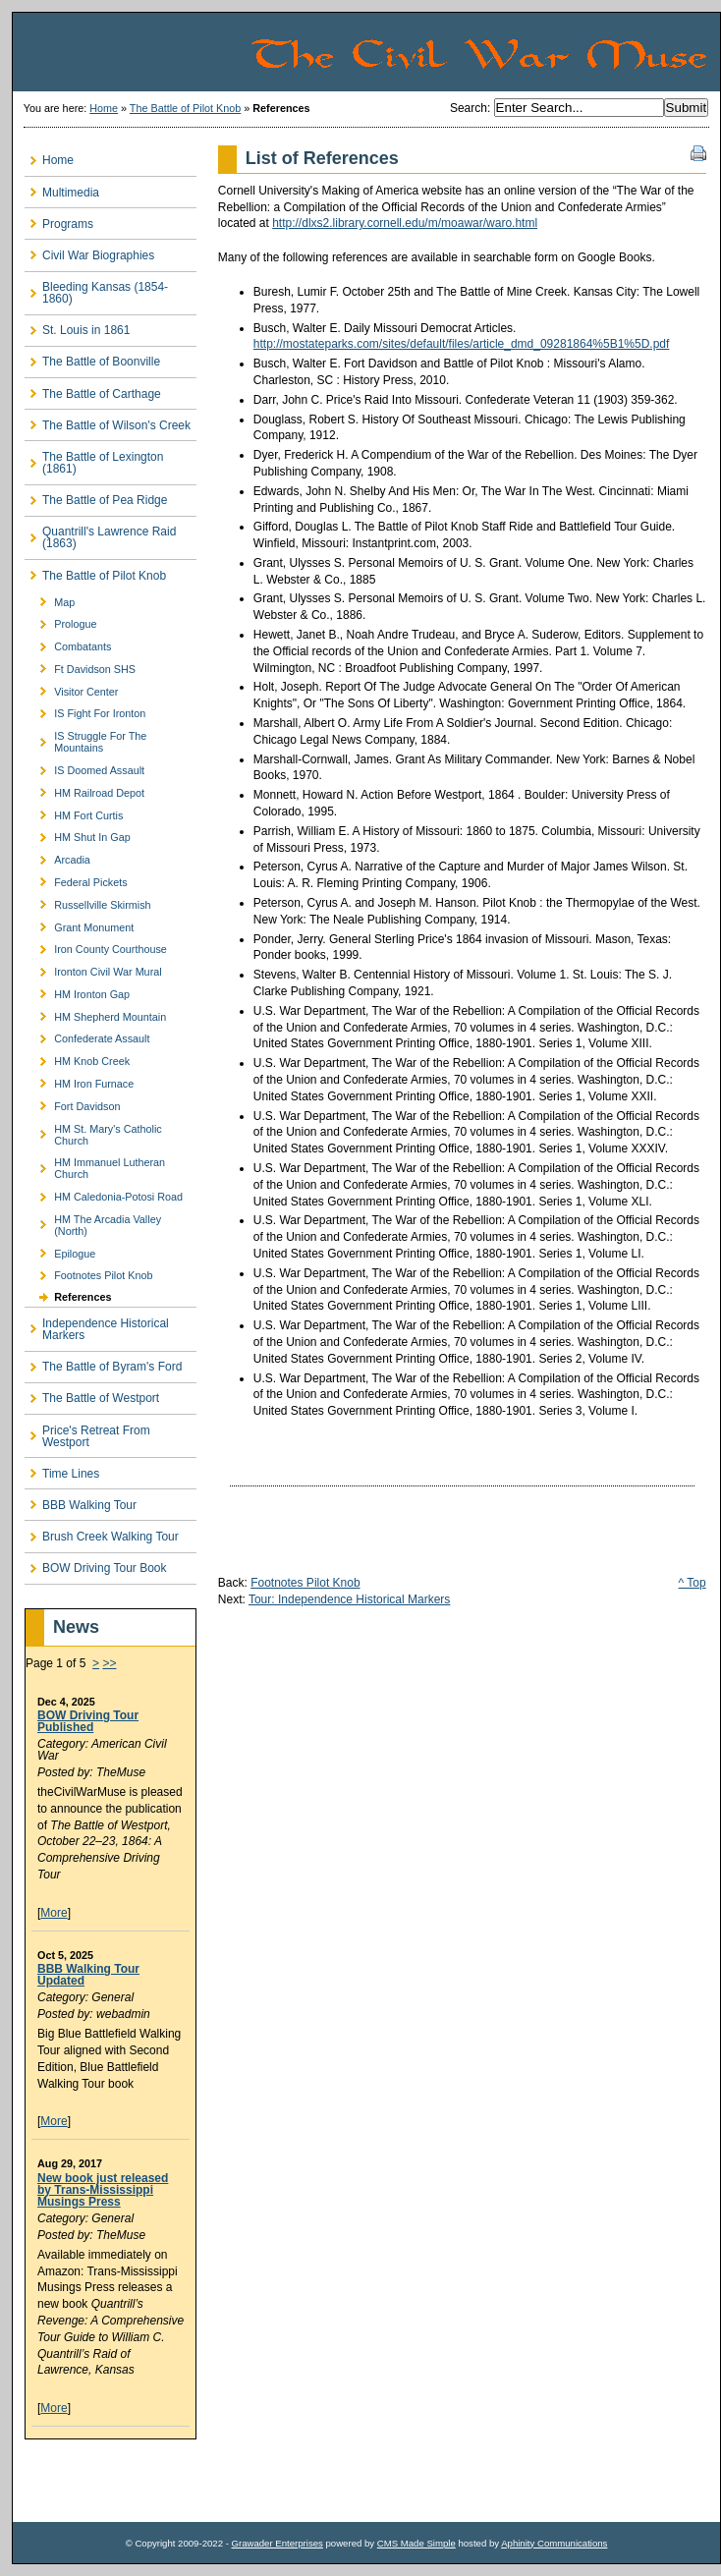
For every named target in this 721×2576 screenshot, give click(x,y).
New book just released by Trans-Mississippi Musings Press (102, 2190)
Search (468, 108)
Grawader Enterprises (277, 2543)
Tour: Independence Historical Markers (349, 1599)
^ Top (692, 1583)
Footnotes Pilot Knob (305, 1583)
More (53, 1913)
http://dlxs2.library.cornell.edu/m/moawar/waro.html (404, 223)
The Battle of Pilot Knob (185, 108)
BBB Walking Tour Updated (88, 1975)
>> (109, 1663)
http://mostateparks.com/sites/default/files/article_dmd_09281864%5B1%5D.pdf (461, 344)
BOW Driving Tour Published (88, 1721)
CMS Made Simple (416, 2543)
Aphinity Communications (554, 2543)
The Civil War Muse (484, 52)
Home (103, 108)
